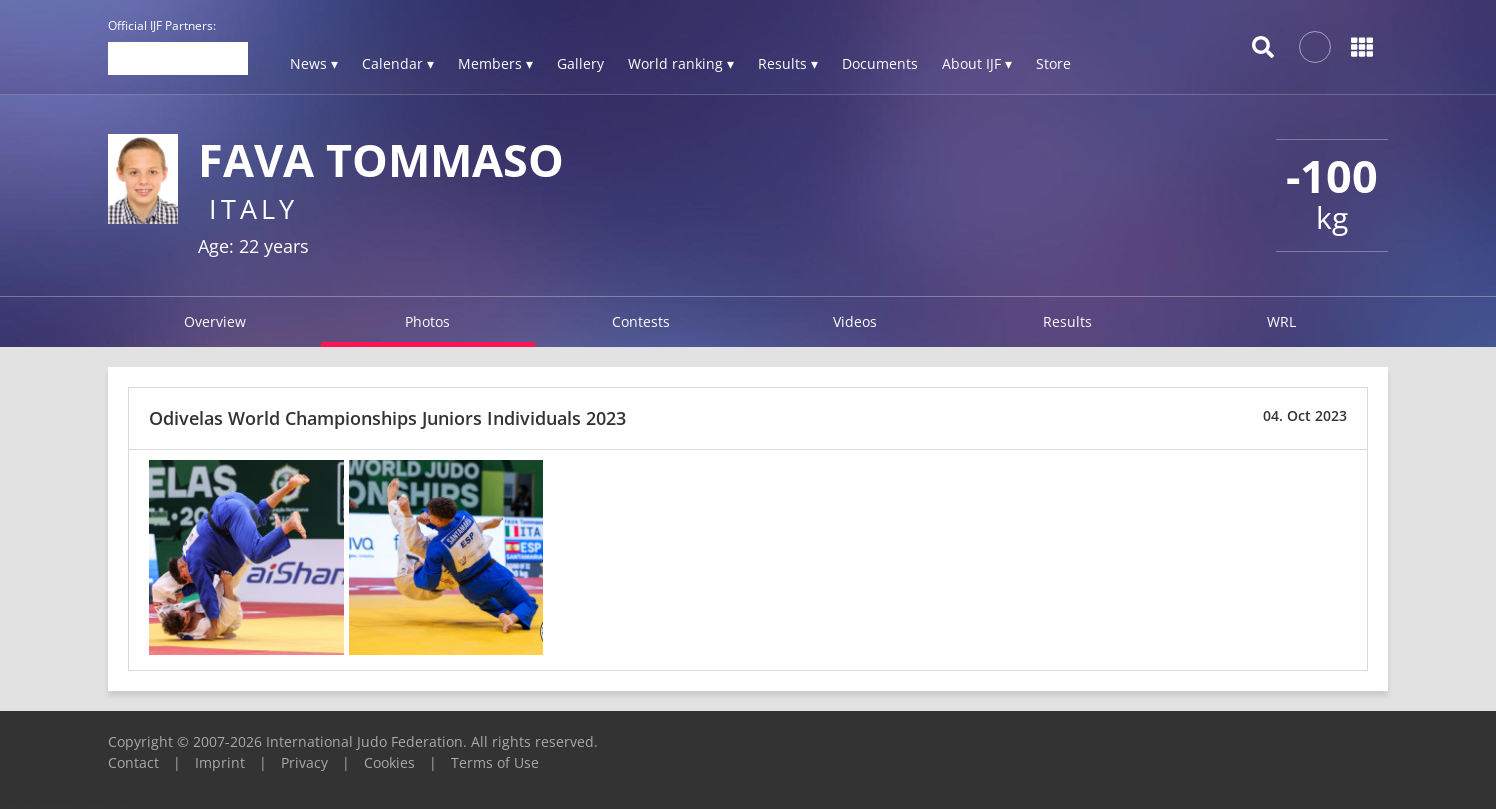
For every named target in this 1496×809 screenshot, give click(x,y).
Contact (133, 762)
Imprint (220, 762)
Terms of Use (495, 762)
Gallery (580, 63)
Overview (215, 321)
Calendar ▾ (398, 63)
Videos (855, 321)
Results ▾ (788, 63)
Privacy (304, 762)
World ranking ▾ (681, 63)
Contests (641, 321)
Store (1053, 63)
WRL (1281, 321)
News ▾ (314, 63)
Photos (427, 321)
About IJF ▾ (977, 63)
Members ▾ (495, 63)
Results (1067, 321)
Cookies (389, 762)
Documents (880, 63)
